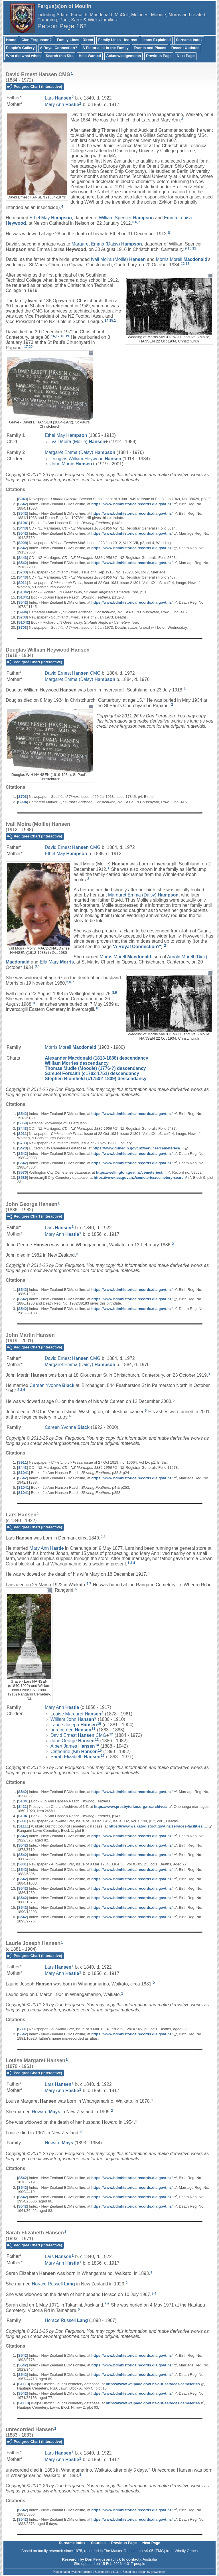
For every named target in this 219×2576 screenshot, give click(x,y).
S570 (22, 1172)
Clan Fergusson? (36, 40)
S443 (22, 528)
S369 (22, 1123)
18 (62, 336)
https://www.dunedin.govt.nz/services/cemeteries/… (138, 1148)
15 (111, 320)
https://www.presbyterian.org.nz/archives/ (130, 1806)
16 (53, 336)
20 (31, 347)
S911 (22, 583)
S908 (22, 543)
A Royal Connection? (58, 48)
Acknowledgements (123, 56)
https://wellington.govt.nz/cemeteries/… (131, 1172)
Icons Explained (157, 40)
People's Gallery (20, 48)
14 (106, 320)
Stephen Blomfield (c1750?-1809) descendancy (96, 1078)
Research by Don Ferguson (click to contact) (101, 2559)
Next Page (186, 56)
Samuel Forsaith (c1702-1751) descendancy (92, 1073)
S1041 (23, 523)
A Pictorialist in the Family (105, 48)
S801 (22, 1821)
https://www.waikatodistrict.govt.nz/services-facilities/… (158, 1826)
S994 (22, 612)
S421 (22, 1806)
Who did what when (23, 56)
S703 (22, 572)
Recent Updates (185, 48)
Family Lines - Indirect (117, 40)
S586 (22, 1177)
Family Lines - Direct (75, 40)
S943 (22, 499)
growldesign (158, 2571)
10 (189, 248)
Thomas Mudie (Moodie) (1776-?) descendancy (95, 1068)
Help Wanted (90, 56)
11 (194, 248)
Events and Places (150, 48)
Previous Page (159, 56)
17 (58, 336)
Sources (98, 2543)
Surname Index (189, 40)
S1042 (23, 592)
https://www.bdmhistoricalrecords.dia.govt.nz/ (132, 504)
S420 (22, 1148)
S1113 (23, 2384)
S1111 (23, 1826)
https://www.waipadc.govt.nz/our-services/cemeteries (153, 2384)
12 (182, 264)
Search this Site (60, 56)
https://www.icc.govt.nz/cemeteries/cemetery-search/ (140, 1177)
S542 (22, 504)
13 (187, 264)
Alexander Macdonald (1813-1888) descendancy (96, 1058)
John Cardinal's (84, 2571)
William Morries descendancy (77, 1063)
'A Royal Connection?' (137, 946)
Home (11, 40)
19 (67, 336)
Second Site (102, 2571)
